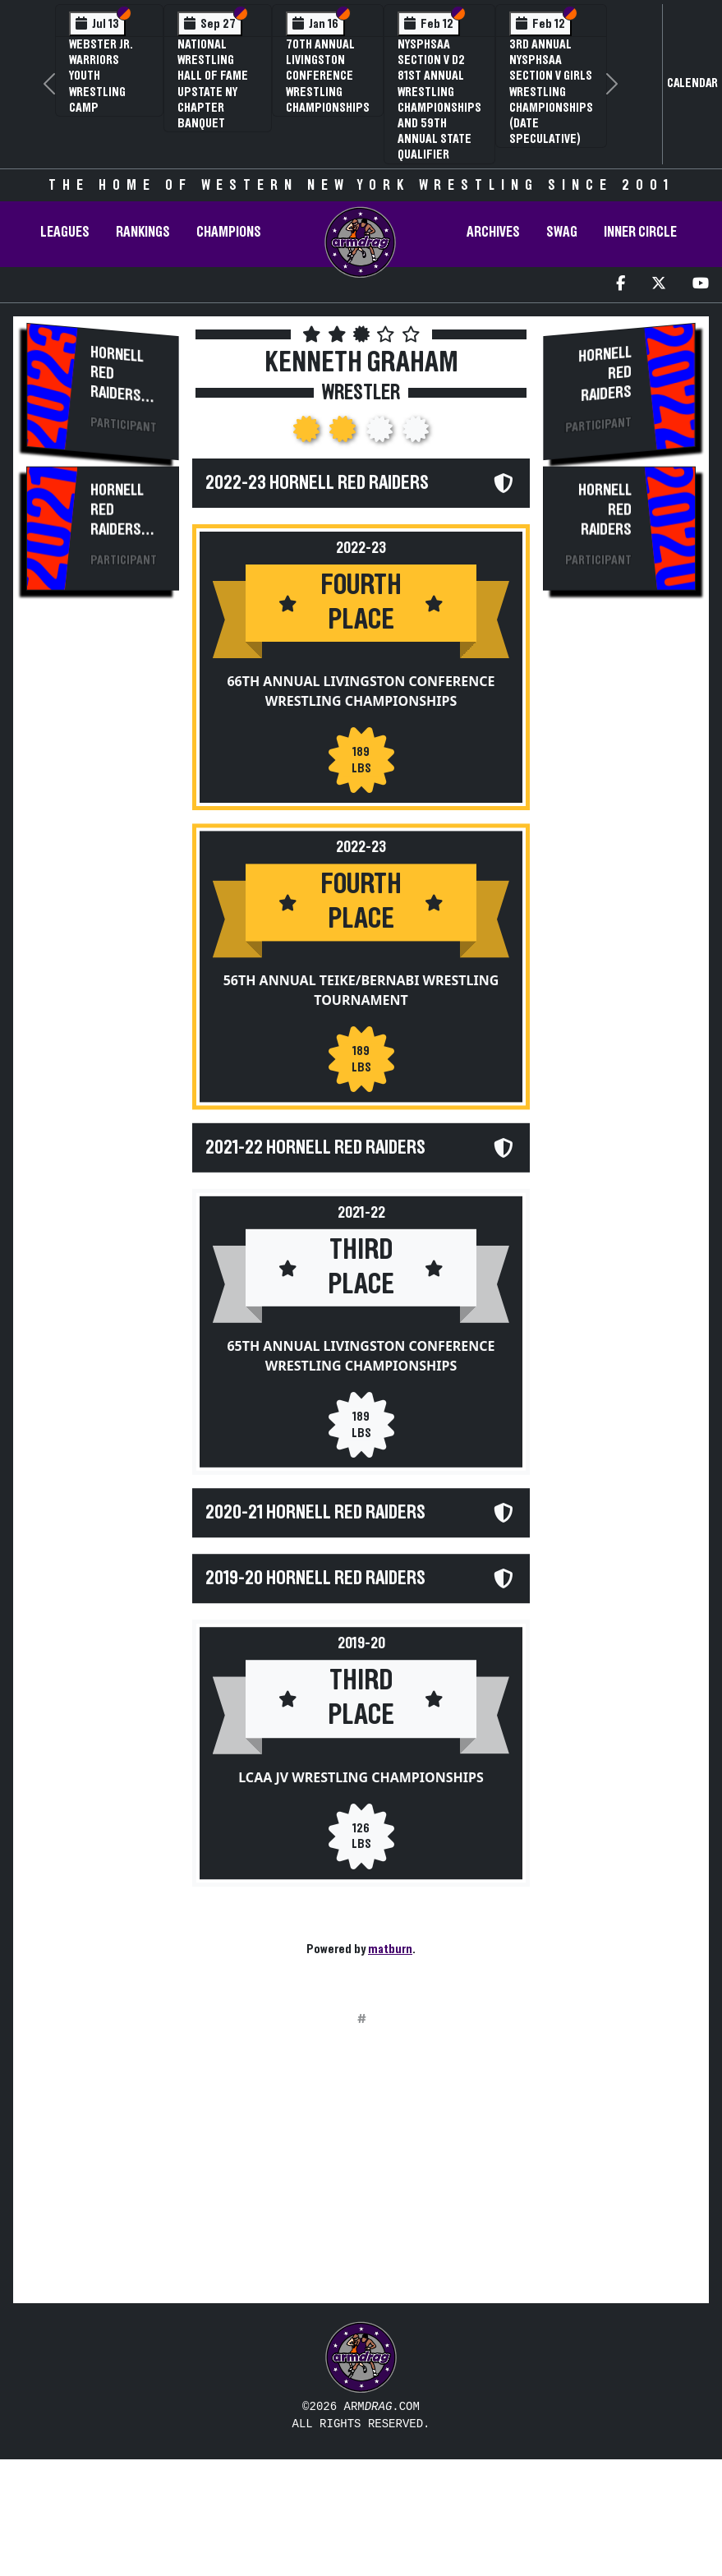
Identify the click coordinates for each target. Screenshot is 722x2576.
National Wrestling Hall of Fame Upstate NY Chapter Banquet (212, 84)
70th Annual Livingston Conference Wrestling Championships (328, 76)
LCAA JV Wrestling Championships (360, 1800)
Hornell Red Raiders (117, 373)
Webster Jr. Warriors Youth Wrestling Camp (101, 76)
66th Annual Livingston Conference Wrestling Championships (360, 698)
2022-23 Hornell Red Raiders (317, 483)
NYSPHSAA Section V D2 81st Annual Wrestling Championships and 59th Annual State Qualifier (439, 99)
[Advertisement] (102, 889)
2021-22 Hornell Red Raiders (315, 1154)
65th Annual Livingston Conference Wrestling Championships (360, 1367)
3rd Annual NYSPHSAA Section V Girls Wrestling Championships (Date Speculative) (551, 91)
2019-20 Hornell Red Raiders (315, 1596)
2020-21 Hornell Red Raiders (315, 1524)
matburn (390, 1949)
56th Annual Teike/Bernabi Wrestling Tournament (361, 997)
